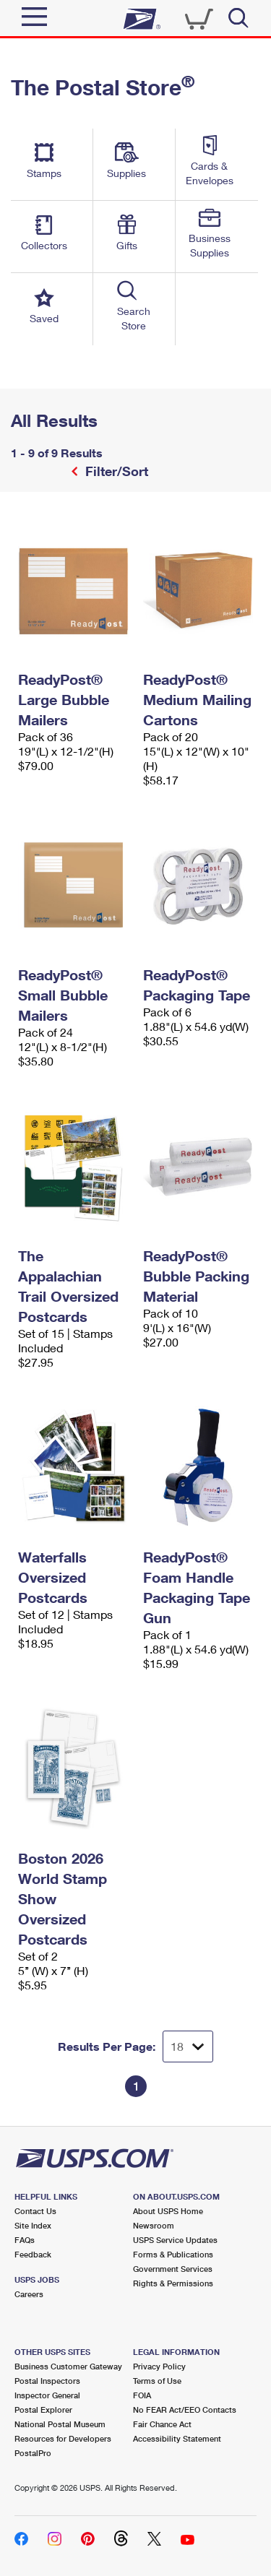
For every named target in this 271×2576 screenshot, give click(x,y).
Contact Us (35, 2211)
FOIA (142, 2395)
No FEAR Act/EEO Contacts (184, 2409)
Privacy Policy (159, 2366)
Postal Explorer (43, 2409)
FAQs (24, 2239)
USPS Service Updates (175, 2239)
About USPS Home (168, 2211)
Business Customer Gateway (68, 2366)
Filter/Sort (115, 471)
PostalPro (32, 2453)
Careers (28, 2294)
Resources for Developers (62, 2438)
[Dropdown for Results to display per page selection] (188, 2046)
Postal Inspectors (47, 2380)
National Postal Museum (60, 2424)
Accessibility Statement (177, 2438)
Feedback (32, 2254)
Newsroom (153, 2225)
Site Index (32, 2225)
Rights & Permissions (173, 2283)
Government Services (172, 2268)
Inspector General (47, 2395)
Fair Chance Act (162, 2424)
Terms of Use (157, 2380)
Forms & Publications (173, 2254)
